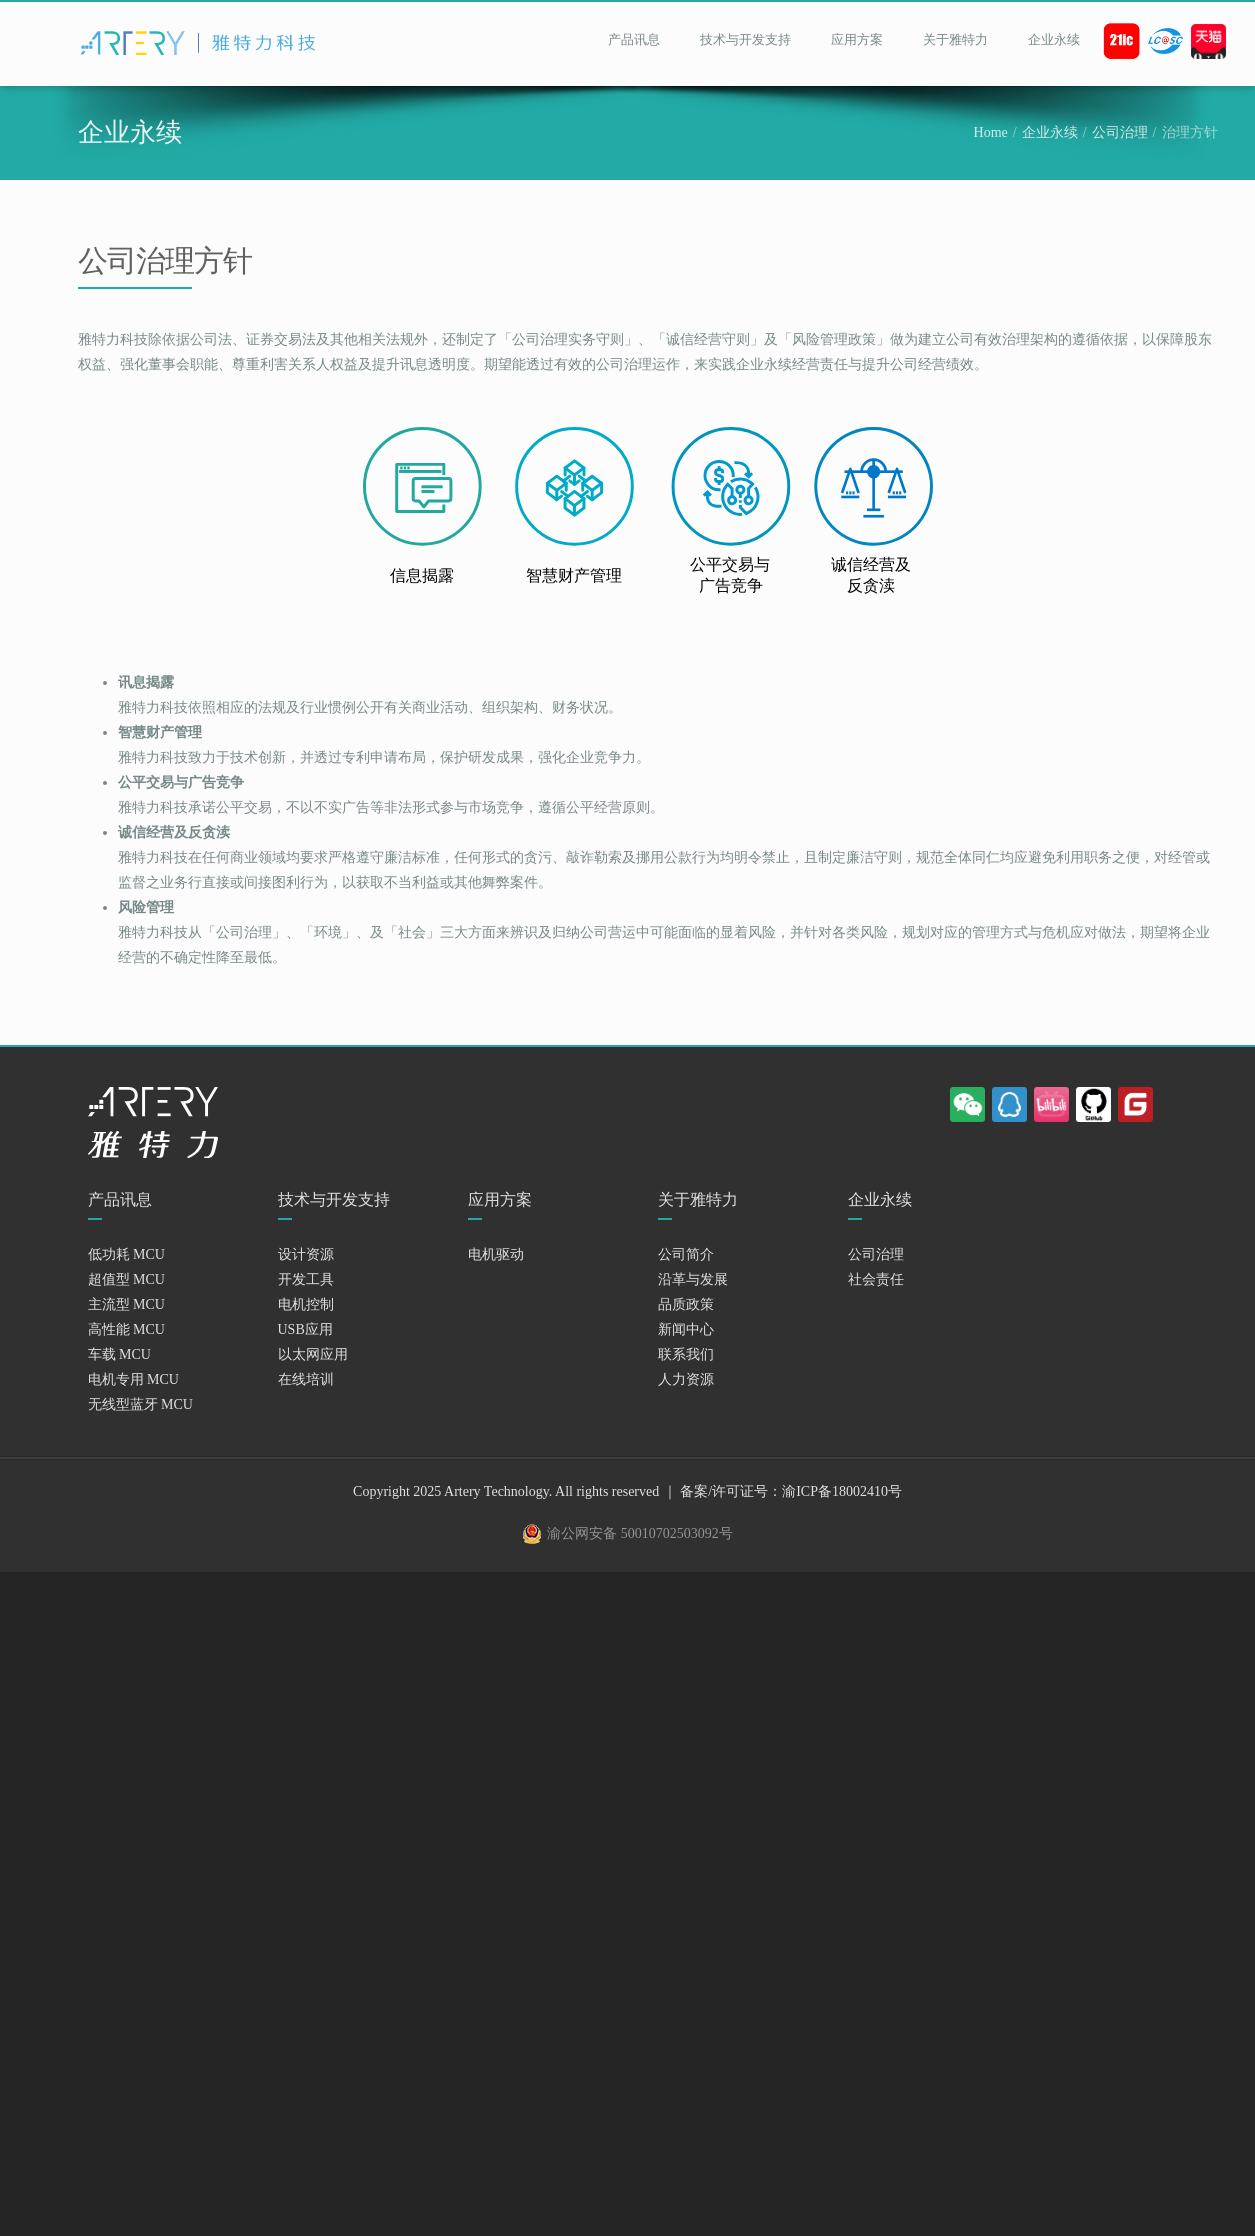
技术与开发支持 (745, 39)
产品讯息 (634, 39)
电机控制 (306, 1304)
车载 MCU (119, 1354)
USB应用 (305, 1329)
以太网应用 (313, 1354)
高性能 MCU (126, 1329)
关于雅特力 (955, 39)
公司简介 (686, 1254)
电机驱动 (496, 1254)
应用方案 (857, 39)
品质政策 (686, 1304)
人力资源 (686, 1379)
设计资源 (306, 1254)
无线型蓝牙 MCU (140, 1404)
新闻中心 (686, 1329)
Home (991, 132)
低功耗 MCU (126, 1254)
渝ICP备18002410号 (842, 1491)
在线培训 (306, 1379)
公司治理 (1120, 132)
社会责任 (876, 1279)
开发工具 (306, 1279)
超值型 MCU (126, 1279)
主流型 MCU (126, 1304)
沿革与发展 (693, 1279)
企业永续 (1054, 39)
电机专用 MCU (133, 1379)
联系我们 (686, 1354)
